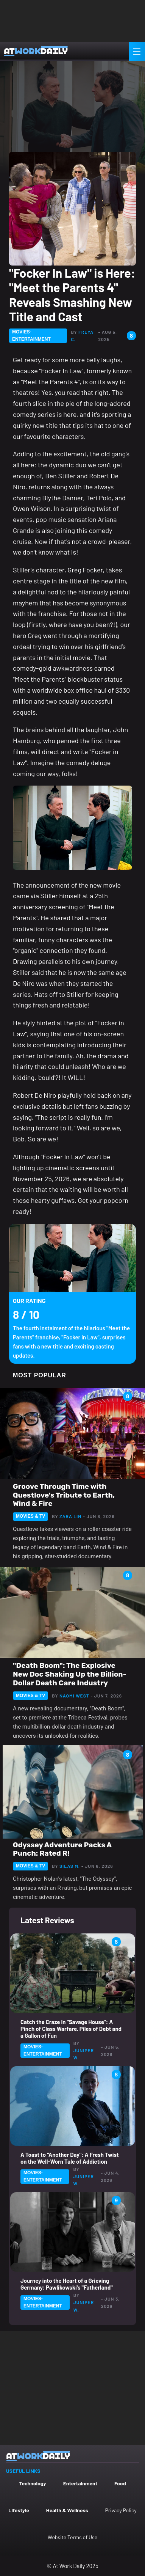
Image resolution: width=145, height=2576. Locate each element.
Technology (32, 2483)
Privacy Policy (121, 2510)
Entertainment (80, 2483)
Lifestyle (18, 2510)
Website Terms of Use (72, 2537)
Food (120, 2483)
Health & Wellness (67, 2510)
